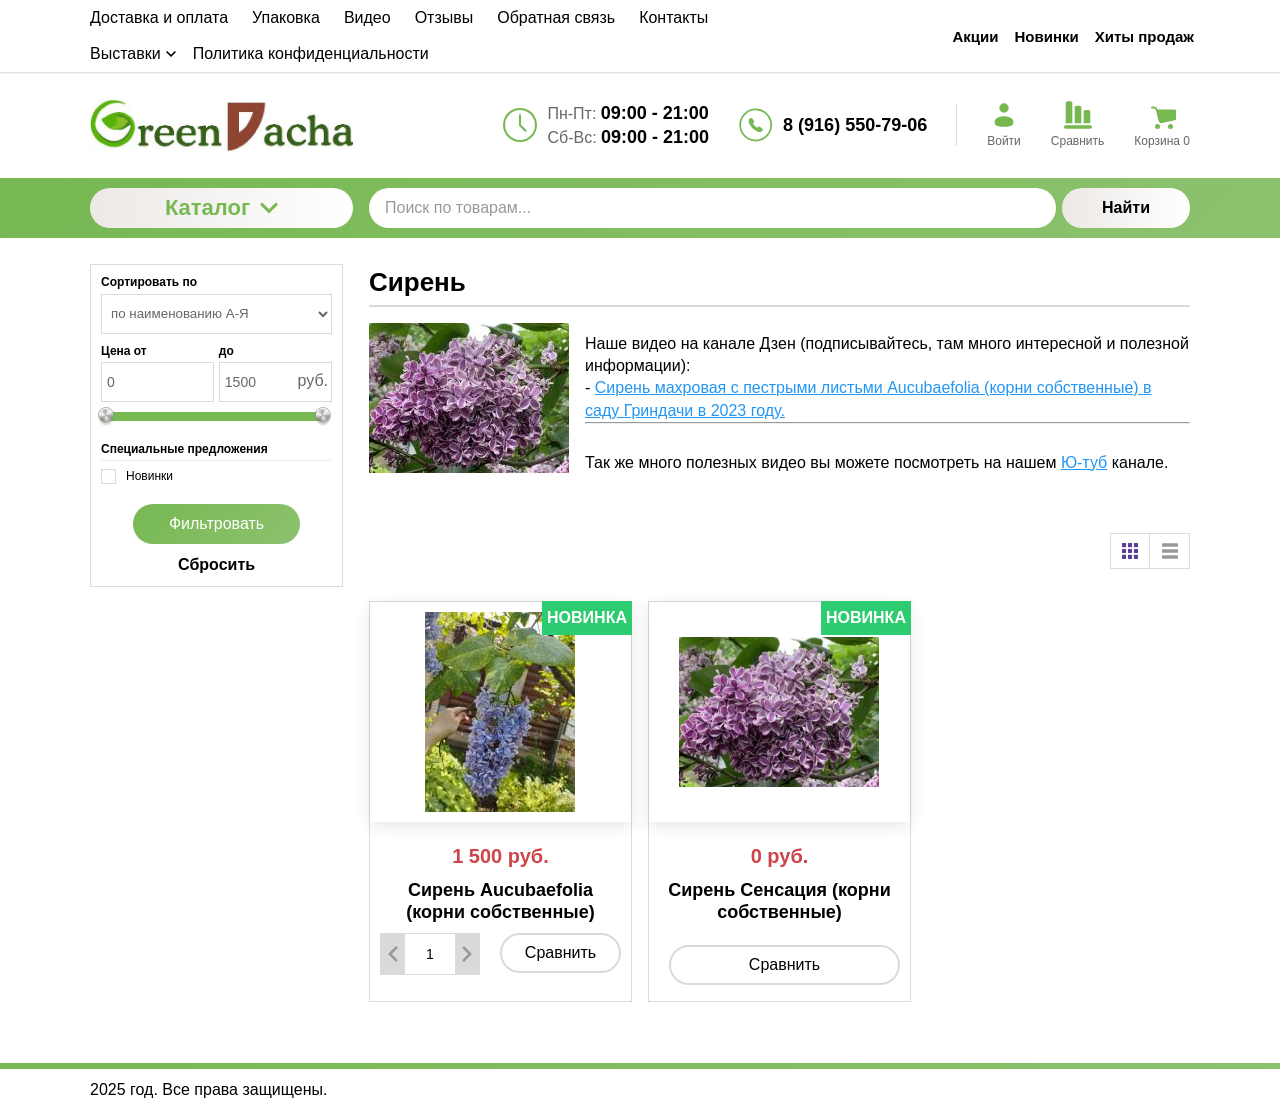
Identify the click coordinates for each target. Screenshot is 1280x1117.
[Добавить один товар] (467, 954)
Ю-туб (1084, 462)
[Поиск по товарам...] (712, 208)
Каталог (221, 207)
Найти (1126, 207)
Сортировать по (149, 282)
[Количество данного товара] (430, 954)
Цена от (124, 351)
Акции (976, 36)
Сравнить (560, 952)
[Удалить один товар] (393, 954)
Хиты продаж (1144, 36)
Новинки (1047, 36)
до (226, 351)
